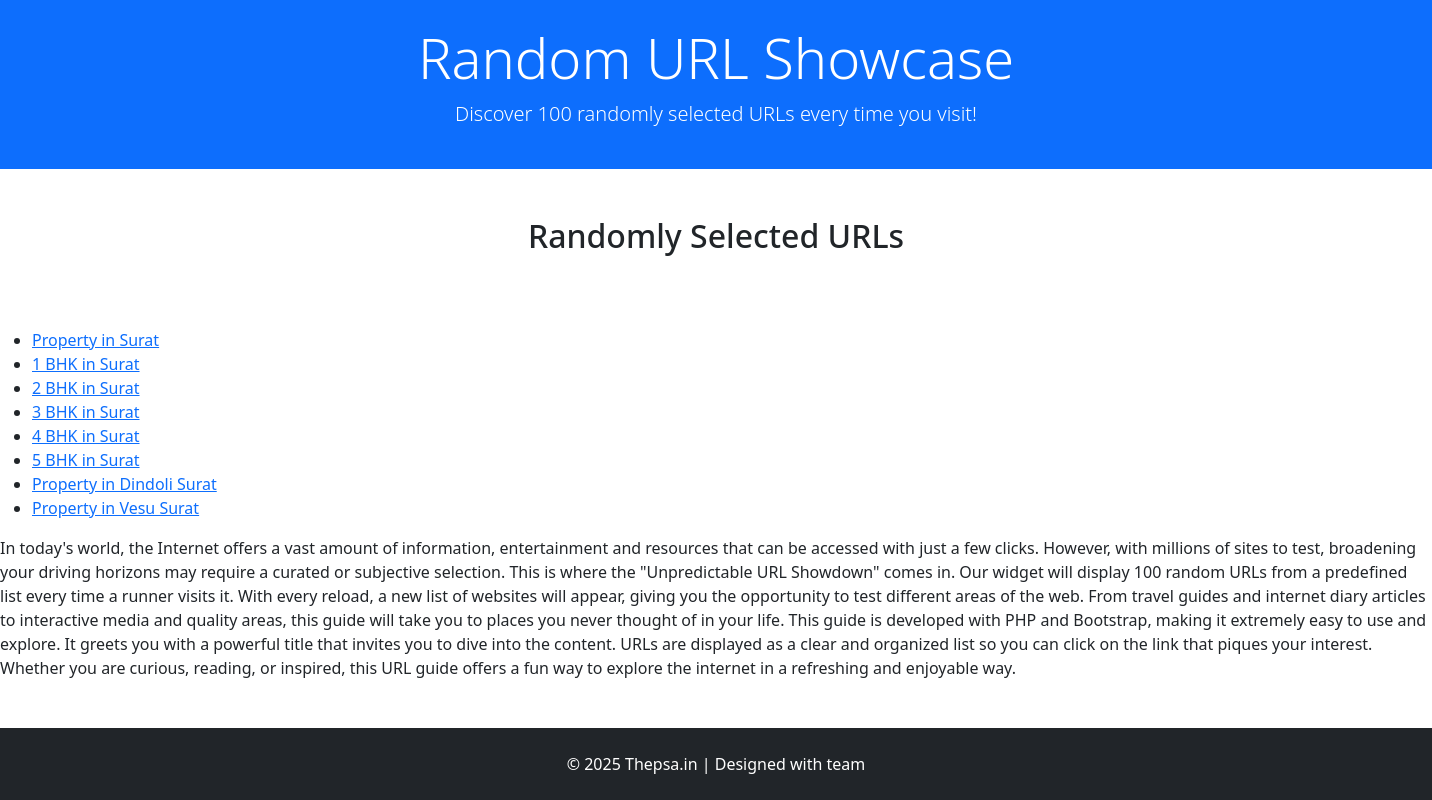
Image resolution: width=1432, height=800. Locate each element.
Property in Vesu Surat (115, 508)
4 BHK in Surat (86, 436)
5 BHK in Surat (86, 460)
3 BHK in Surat (86, 412)
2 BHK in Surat (86, 388)
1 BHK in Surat (86, 364)
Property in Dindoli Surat (124, 484)
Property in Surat (95, 340)
